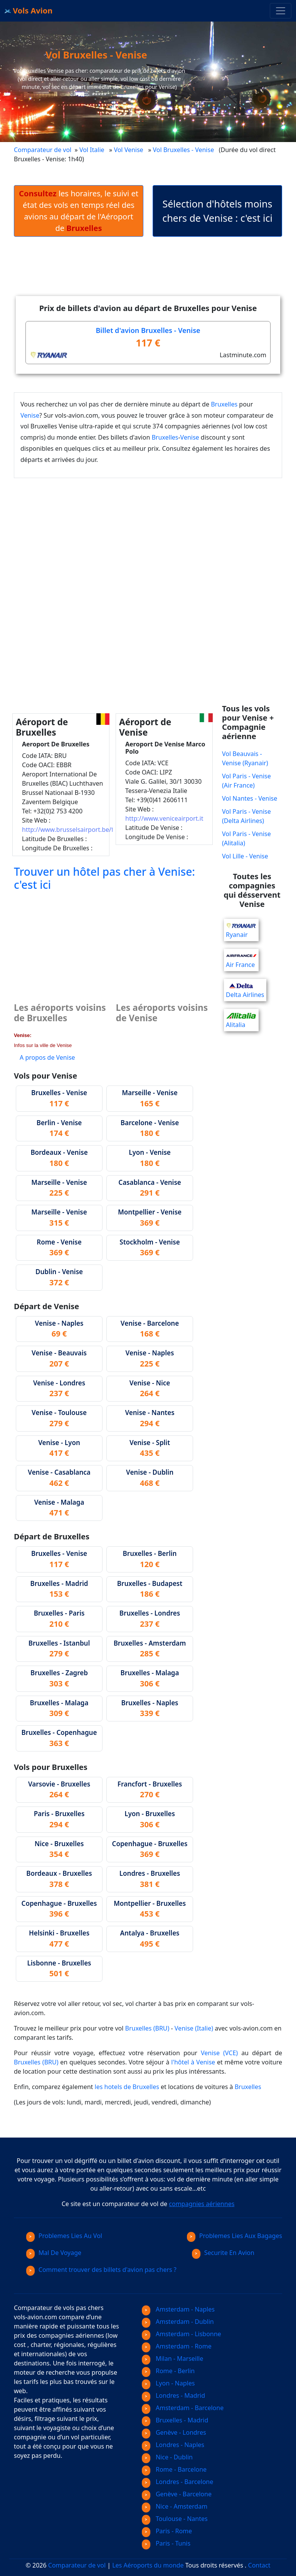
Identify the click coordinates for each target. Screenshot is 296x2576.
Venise (29, 415)
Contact (259, 2565)
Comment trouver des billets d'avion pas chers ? (101, 2269)
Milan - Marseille (172, 2358)
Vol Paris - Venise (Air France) (246, 781)
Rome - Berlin (168, 2371)
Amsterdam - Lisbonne (181, 2334)
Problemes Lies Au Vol (64, 2235)
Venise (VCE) (219, 2053)
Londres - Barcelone (177, 2481)
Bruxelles (224, 404)
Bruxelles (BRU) (147, 2028)
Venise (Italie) (194, 2028)
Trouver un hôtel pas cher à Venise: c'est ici (104, 878)
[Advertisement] (154, 272)
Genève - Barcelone (177, 2494)
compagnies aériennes (201, 2204)
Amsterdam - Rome (177, 2346)
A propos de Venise (47, 1057)
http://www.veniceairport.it (164, 818)
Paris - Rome (167, 2531)
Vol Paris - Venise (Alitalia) (246, 838)
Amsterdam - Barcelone (183, 2408)
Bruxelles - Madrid (175, 2420)
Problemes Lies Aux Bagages (234, 2235)
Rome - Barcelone (174, 2469)
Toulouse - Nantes (175, 2518)
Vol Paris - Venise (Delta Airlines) (246, 816)
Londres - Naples (173, 2445)
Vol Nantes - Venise (249, 798)
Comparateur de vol (42, 150)
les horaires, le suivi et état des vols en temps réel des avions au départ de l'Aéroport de (78, 210)
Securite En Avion (223, 2252)
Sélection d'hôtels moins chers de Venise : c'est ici (217, 211)
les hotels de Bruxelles (127, 2087)
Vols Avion (28, 10)
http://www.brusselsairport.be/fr (69, 829)
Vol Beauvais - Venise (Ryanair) (245, 758)
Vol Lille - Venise (245, 856)
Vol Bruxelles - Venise (184, 150)
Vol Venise (128, 150)
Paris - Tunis (166, 2543)
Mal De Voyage (53, 2252)
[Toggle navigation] (280, 10)
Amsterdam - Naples (178, 2309)
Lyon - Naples (168, 2383)
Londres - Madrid (173, 2395)
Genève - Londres (174, 2432)
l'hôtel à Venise (193, 2062)
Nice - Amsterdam (174, 2506)
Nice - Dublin (167, 2457)
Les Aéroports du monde (147, 2565)
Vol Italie (91, 150)
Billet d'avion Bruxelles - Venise (148, 330)
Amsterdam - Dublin (178, 2321)
